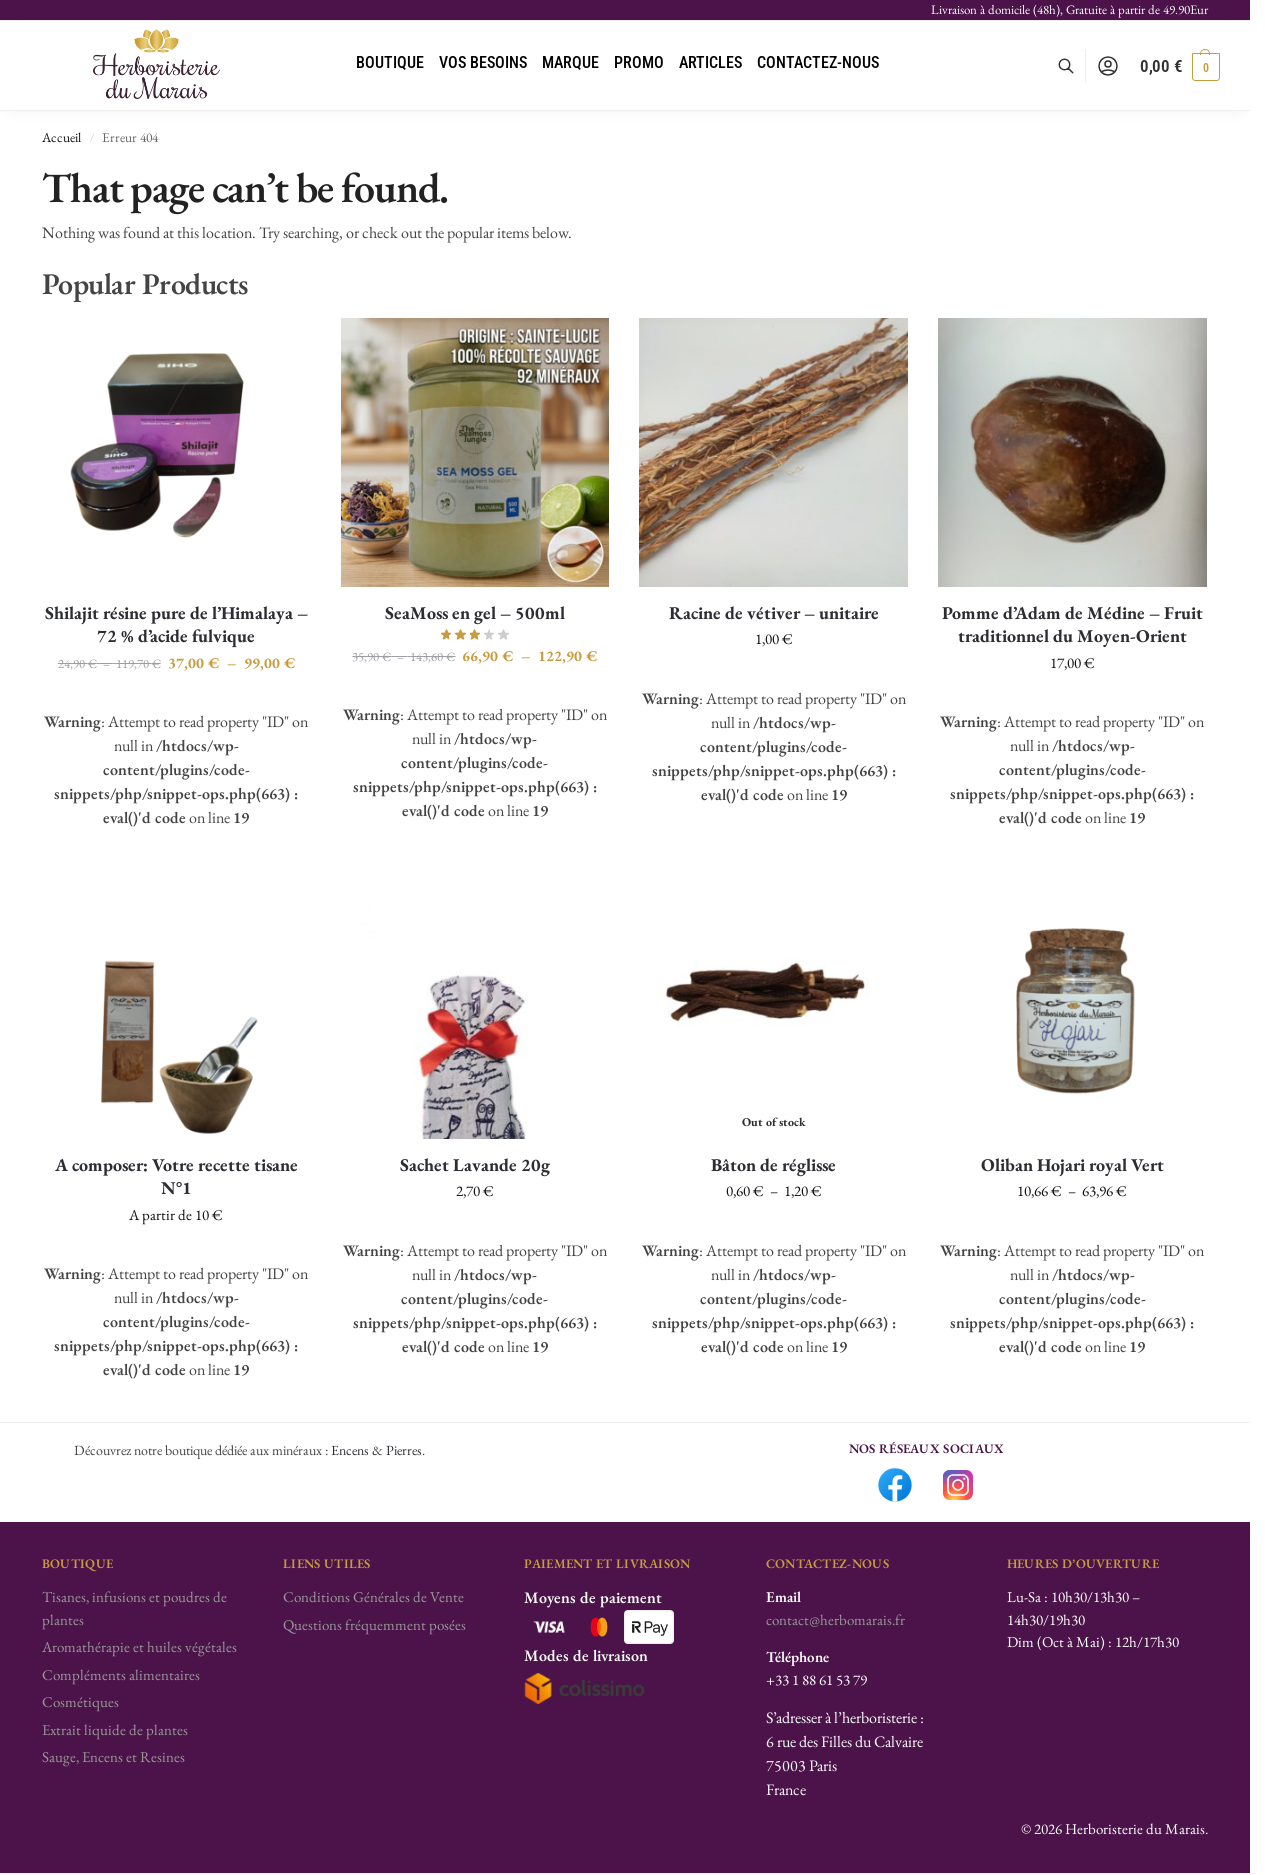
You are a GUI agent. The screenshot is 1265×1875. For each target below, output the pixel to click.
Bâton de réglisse (773, 1164)
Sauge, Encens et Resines (113, 1756)
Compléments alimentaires (121, 1674)
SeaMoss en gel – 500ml (475, 612)
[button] (1180, 66)
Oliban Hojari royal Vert (1072, 1164)
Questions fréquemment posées (374, 1624)
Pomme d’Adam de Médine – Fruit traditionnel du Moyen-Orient (1072, 624)
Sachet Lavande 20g (475, 1164)
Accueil (61, 137)
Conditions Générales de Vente (373, 1596)
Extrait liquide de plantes (115, 1729)
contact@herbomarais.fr (835, 1619)
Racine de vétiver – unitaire (774, 612)
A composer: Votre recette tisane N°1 (176, 1176)
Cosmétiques (80, 1701)
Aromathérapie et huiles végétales (139, 1646)
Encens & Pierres (376, 1450)
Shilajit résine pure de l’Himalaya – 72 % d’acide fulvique (176, 624)
